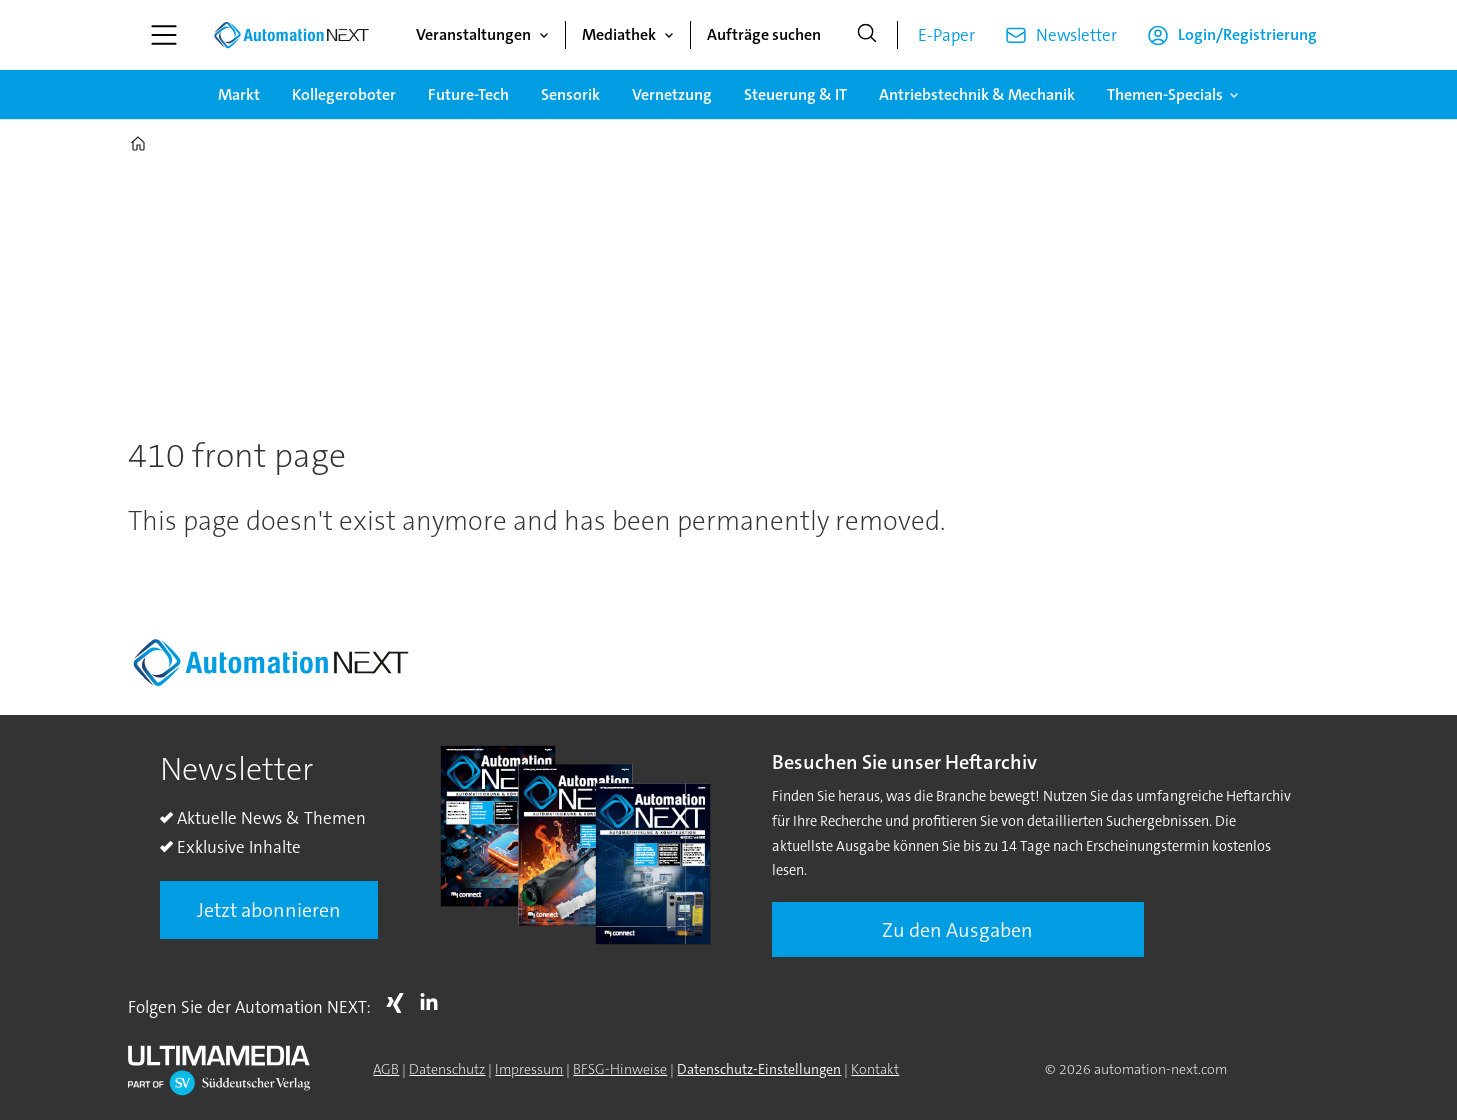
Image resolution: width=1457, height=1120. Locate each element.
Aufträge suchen (764, 34)
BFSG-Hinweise (620, 1069)
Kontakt (875, 1069)
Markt (239, 94)
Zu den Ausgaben (957, 930)
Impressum (529, 1069)
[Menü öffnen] (164, 35)
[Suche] (867, 35)
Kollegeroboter (344, 94)
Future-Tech (468, 94)
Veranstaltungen (473, 34)
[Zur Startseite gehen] (291, 35)
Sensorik (570, 94)
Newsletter (1076, 35)
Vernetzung (672, 94)
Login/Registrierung (1247, 34)
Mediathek (619, 34)
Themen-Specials (1165, 94)
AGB (386, 1069)
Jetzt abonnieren (269, 910)
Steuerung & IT (795, 94)
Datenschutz (447, 1069)
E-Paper (946, 35)
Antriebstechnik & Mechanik (977, 94)
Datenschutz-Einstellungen (759, 1069)
